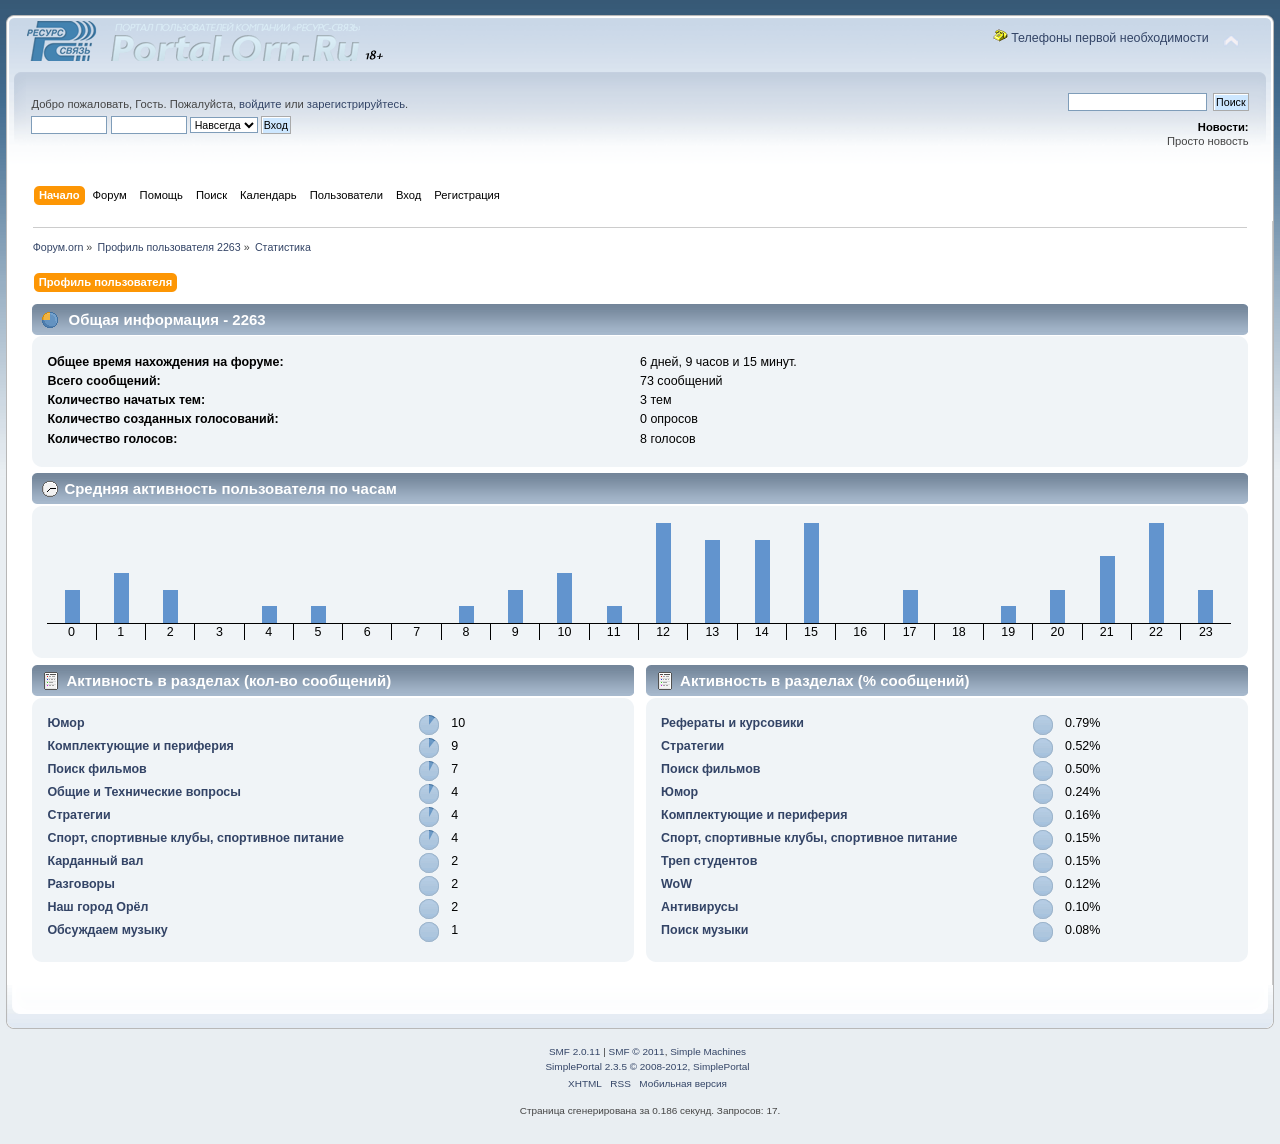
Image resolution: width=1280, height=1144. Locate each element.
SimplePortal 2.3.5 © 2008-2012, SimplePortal (647, 1066)
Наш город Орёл (97, 907)
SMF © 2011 (637, 1051)
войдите (260, 104)
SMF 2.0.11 (575, 1051)
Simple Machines (708, 1051)
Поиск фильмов (96, 769)
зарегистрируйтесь (356, 104)
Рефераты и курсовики (732, 723)
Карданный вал (95, 861)
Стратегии (78, 815)
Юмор (65, 723)
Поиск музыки (704, 930)
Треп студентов (709, 861)
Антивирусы (699, 907)
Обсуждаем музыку (107, 930)
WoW (676, 884)
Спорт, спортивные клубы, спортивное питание (195, 838)
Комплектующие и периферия (140, 746)
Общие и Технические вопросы (144, 792)
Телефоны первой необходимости (1110, 38)
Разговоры (80, 884)
